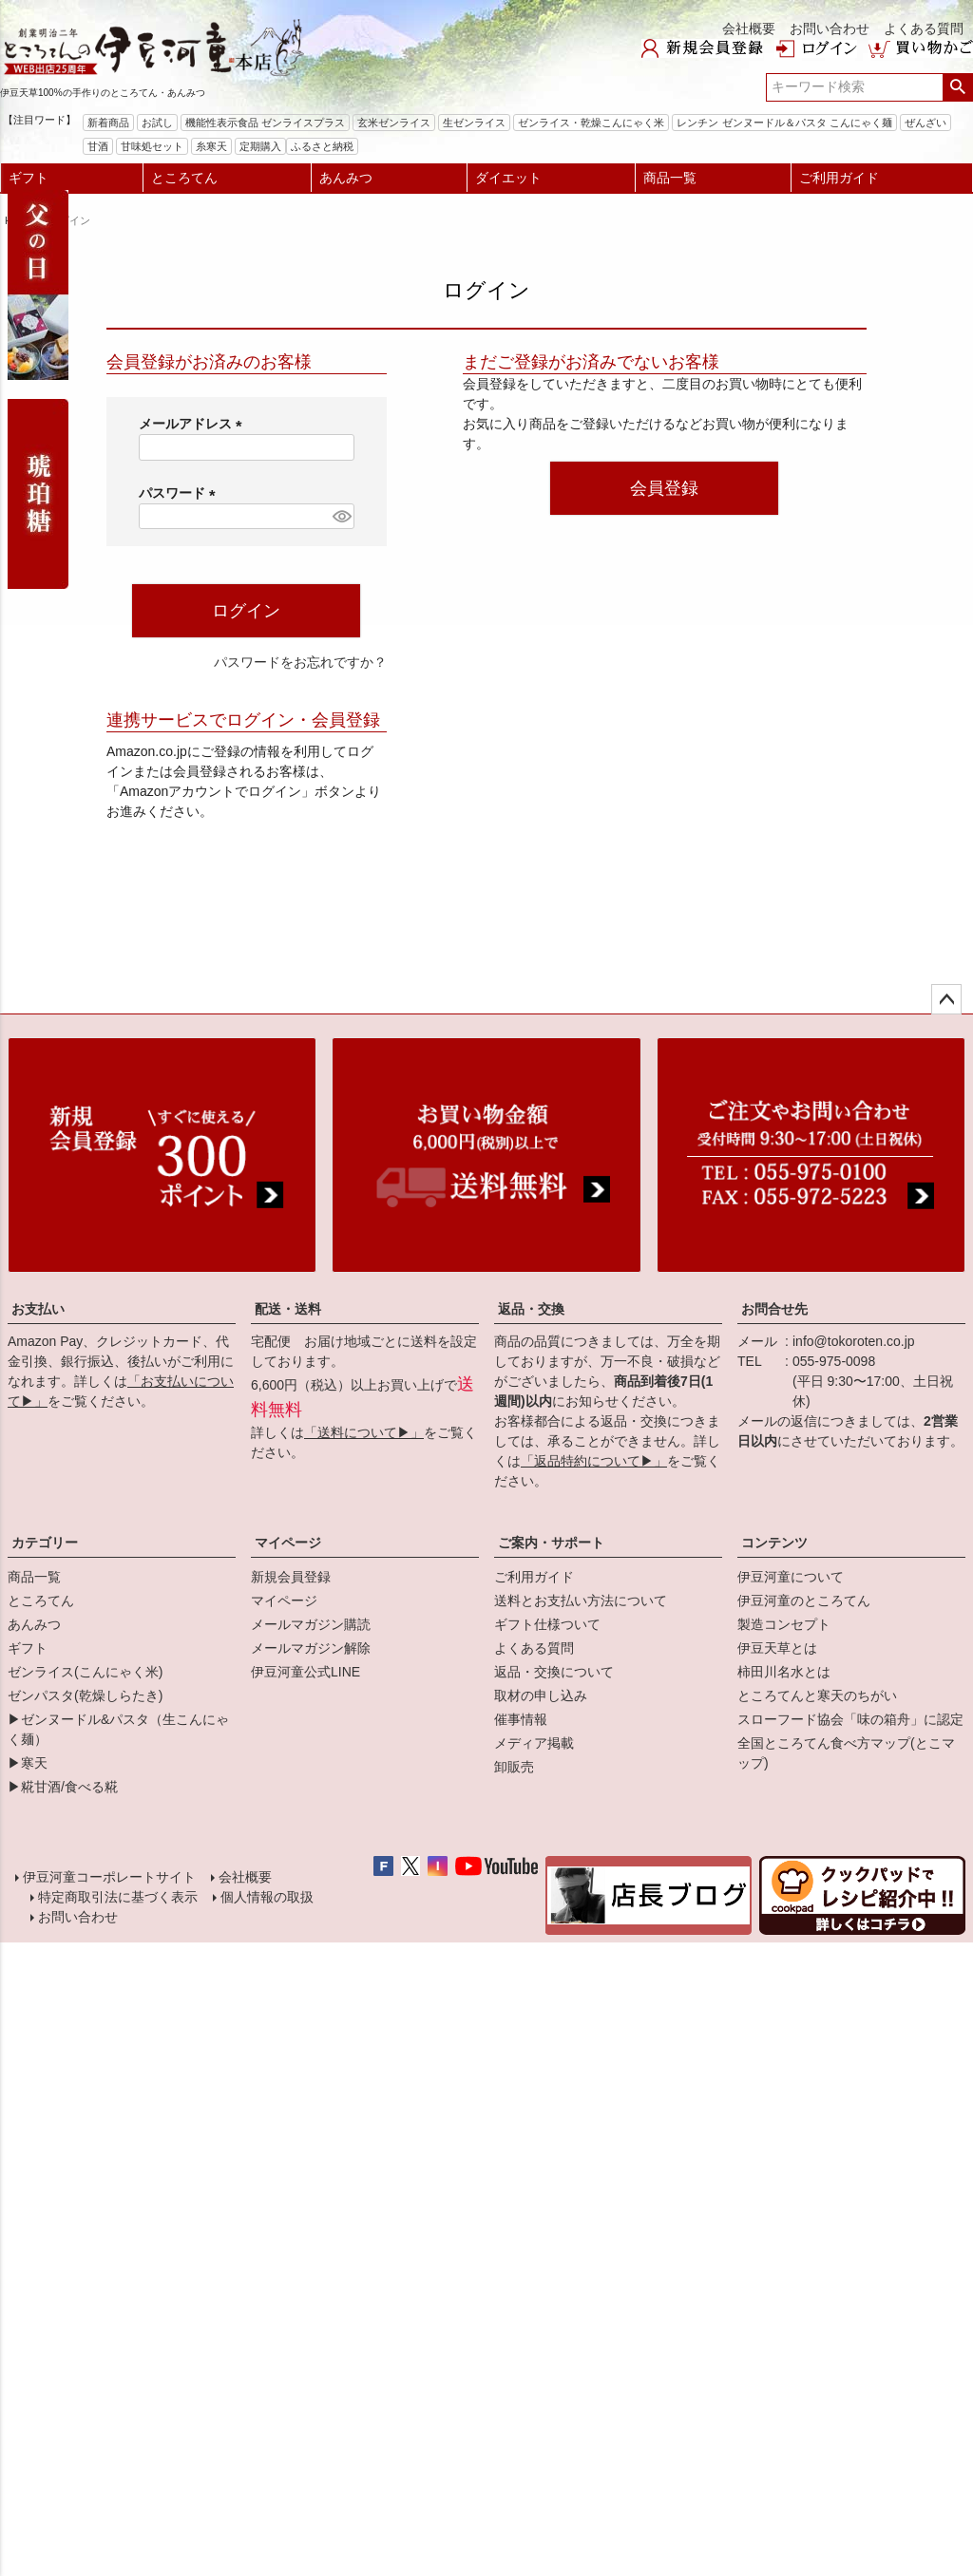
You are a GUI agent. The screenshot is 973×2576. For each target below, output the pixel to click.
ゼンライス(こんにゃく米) (85, 1671)
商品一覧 (669, 177)
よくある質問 (923, 28)
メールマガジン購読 (311, 1624)
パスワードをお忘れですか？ (300, 662)
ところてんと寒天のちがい (817, 1695)
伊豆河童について (790, 1576)
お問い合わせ (829, 28)
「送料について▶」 (364, 1432)
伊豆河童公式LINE (305, 1671)
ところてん (184, 177)
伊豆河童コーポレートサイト (111, 1878)
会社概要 (748, 28)
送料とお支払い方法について (580, 1600)
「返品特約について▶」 (594, 1460)
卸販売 (514, 1766)
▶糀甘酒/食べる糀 (63, 1786)
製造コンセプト (783, 1624)
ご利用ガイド (839, 177)
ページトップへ (946, 999)
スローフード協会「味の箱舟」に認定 (850, 1719)
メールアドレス (194, 423)
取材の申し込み (540, 1695)
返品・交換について (554, 1671)
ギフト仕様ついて (547, 1624)
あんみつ (345, 177)
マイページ (288, 1542)
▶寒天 (28, 1763)
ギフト (28, 177)
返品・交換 (531, 1308)
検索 (957, 87)
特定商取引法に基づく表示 (116, 1902)
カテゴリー (44, 1542)
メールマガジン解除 (311, 1648)
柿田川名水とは (783, 1671)
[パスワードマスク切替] (340, 516)
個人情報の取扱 (265, 1902)
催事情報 (520, 1719)
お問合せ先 (774, 1308)
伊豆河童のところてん (803, 1600)
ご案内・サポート (551, 1542)
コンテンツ (774, 1542)
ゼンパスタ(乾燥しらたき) (85, 1695)
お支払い (38, 1308)
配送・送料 (288, 1308)
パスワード (180, 493)
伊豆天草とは (777, 1648)
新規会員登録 (291, 1576)
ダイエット (508, 177)
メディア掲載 (534, 1743)
